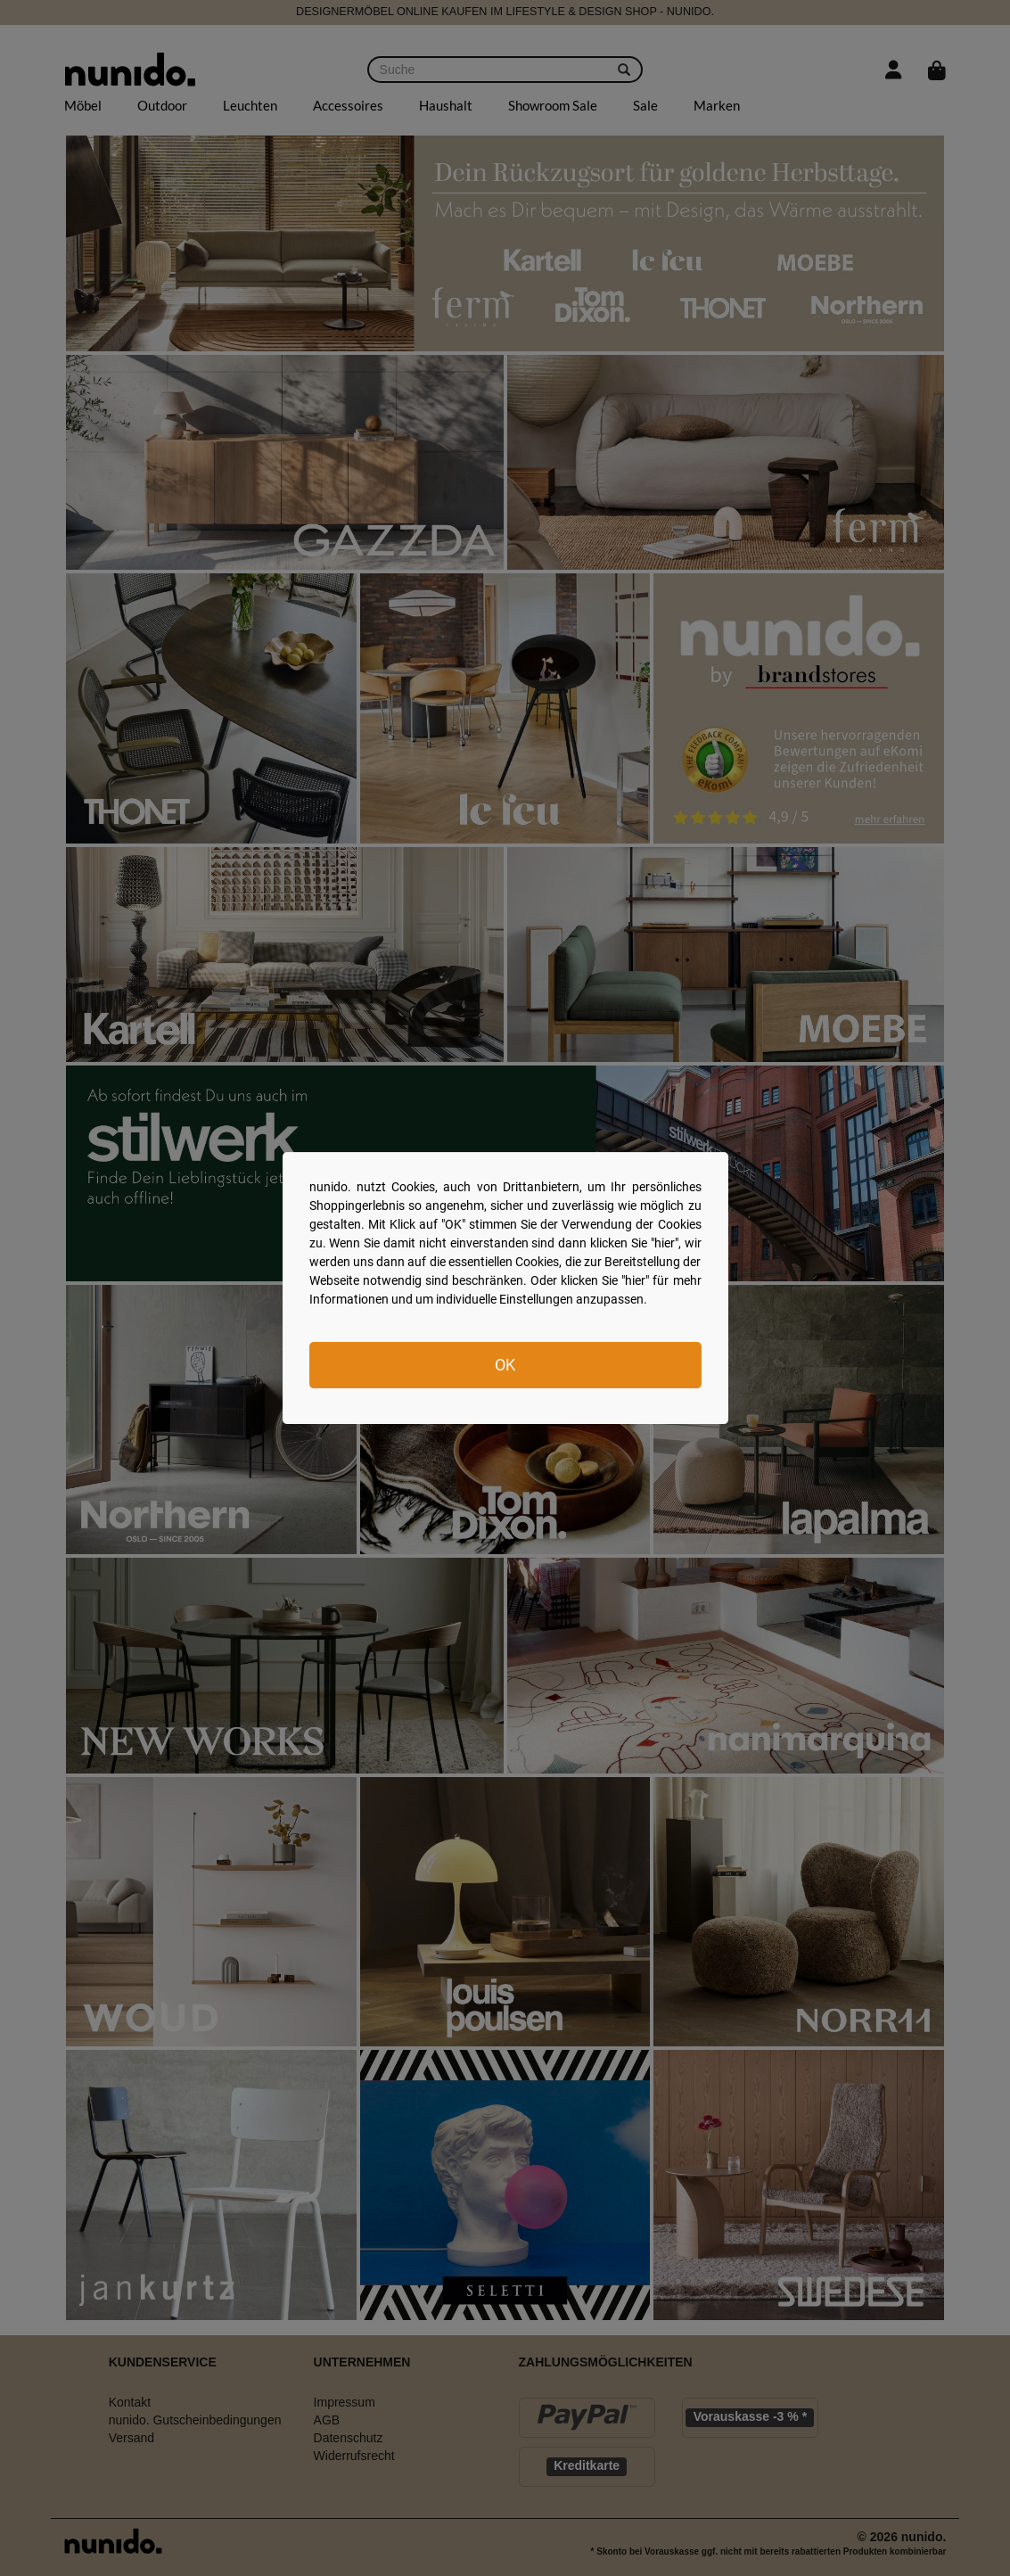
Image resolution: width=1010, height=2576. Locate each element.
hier (664, 1243)
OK (505, 1364)
